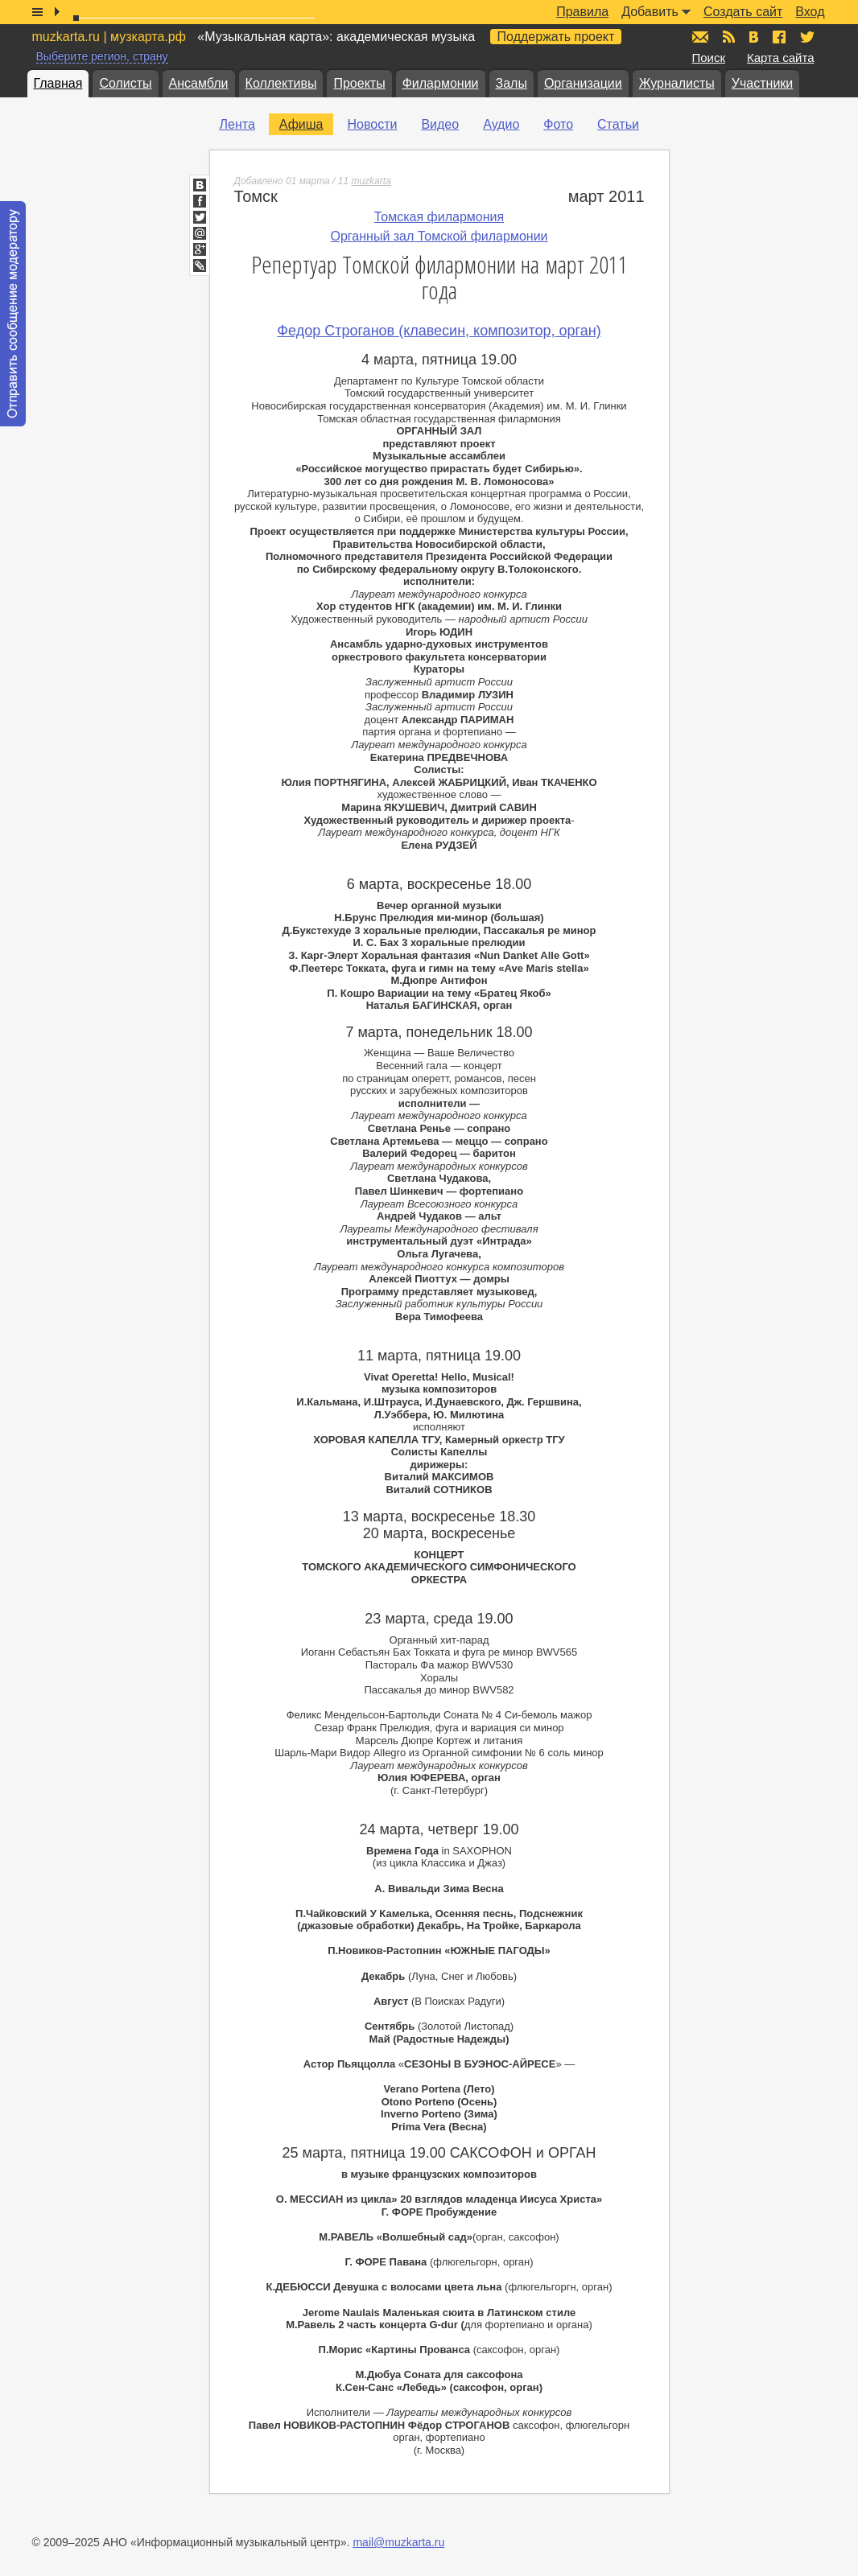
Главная (58, 83)
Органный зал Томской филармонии (438, 236)
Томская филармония (439, 217)
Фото (558, 124)
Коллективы (281, 83)
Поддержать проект (556, 36)
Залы (511, 83)
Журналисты (677, 83)
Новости (372, 124)
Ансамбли (199, 83)
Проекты (359, 83)
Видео (440, 124)
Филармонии (440, 83)
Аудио (501, 124)
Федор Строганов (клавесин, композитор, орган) (438, 331)
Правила (582, 12)
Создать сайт (742, 12)
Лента (237, 124)
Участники (762, 83)
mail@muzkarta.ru (398, 2542)
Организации (583, 83)
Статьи (618, 124)
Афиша (301, 124)
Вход (809, 12)
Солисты (125, 83)
